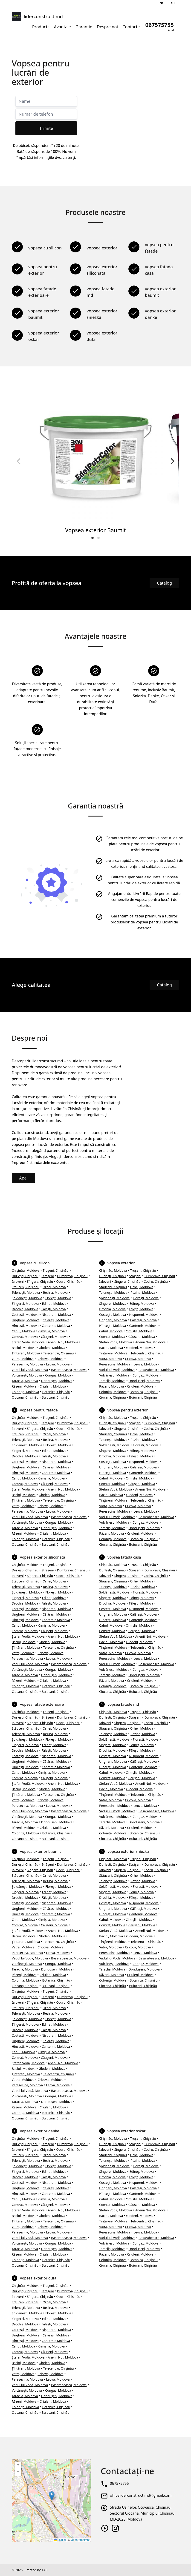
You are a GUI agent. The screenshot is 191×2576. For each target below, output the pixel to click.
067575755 (119, 2483)
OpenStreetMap (80, 2540)
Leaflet (60, 2540)
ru (173, 2)
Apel (23, 1178)
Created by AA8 (35, 2570)
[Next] (172, 461)
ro (161, 2)
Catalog (164, 583)
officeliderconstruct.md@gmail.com (140, 2495)
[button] (52, 2496)
